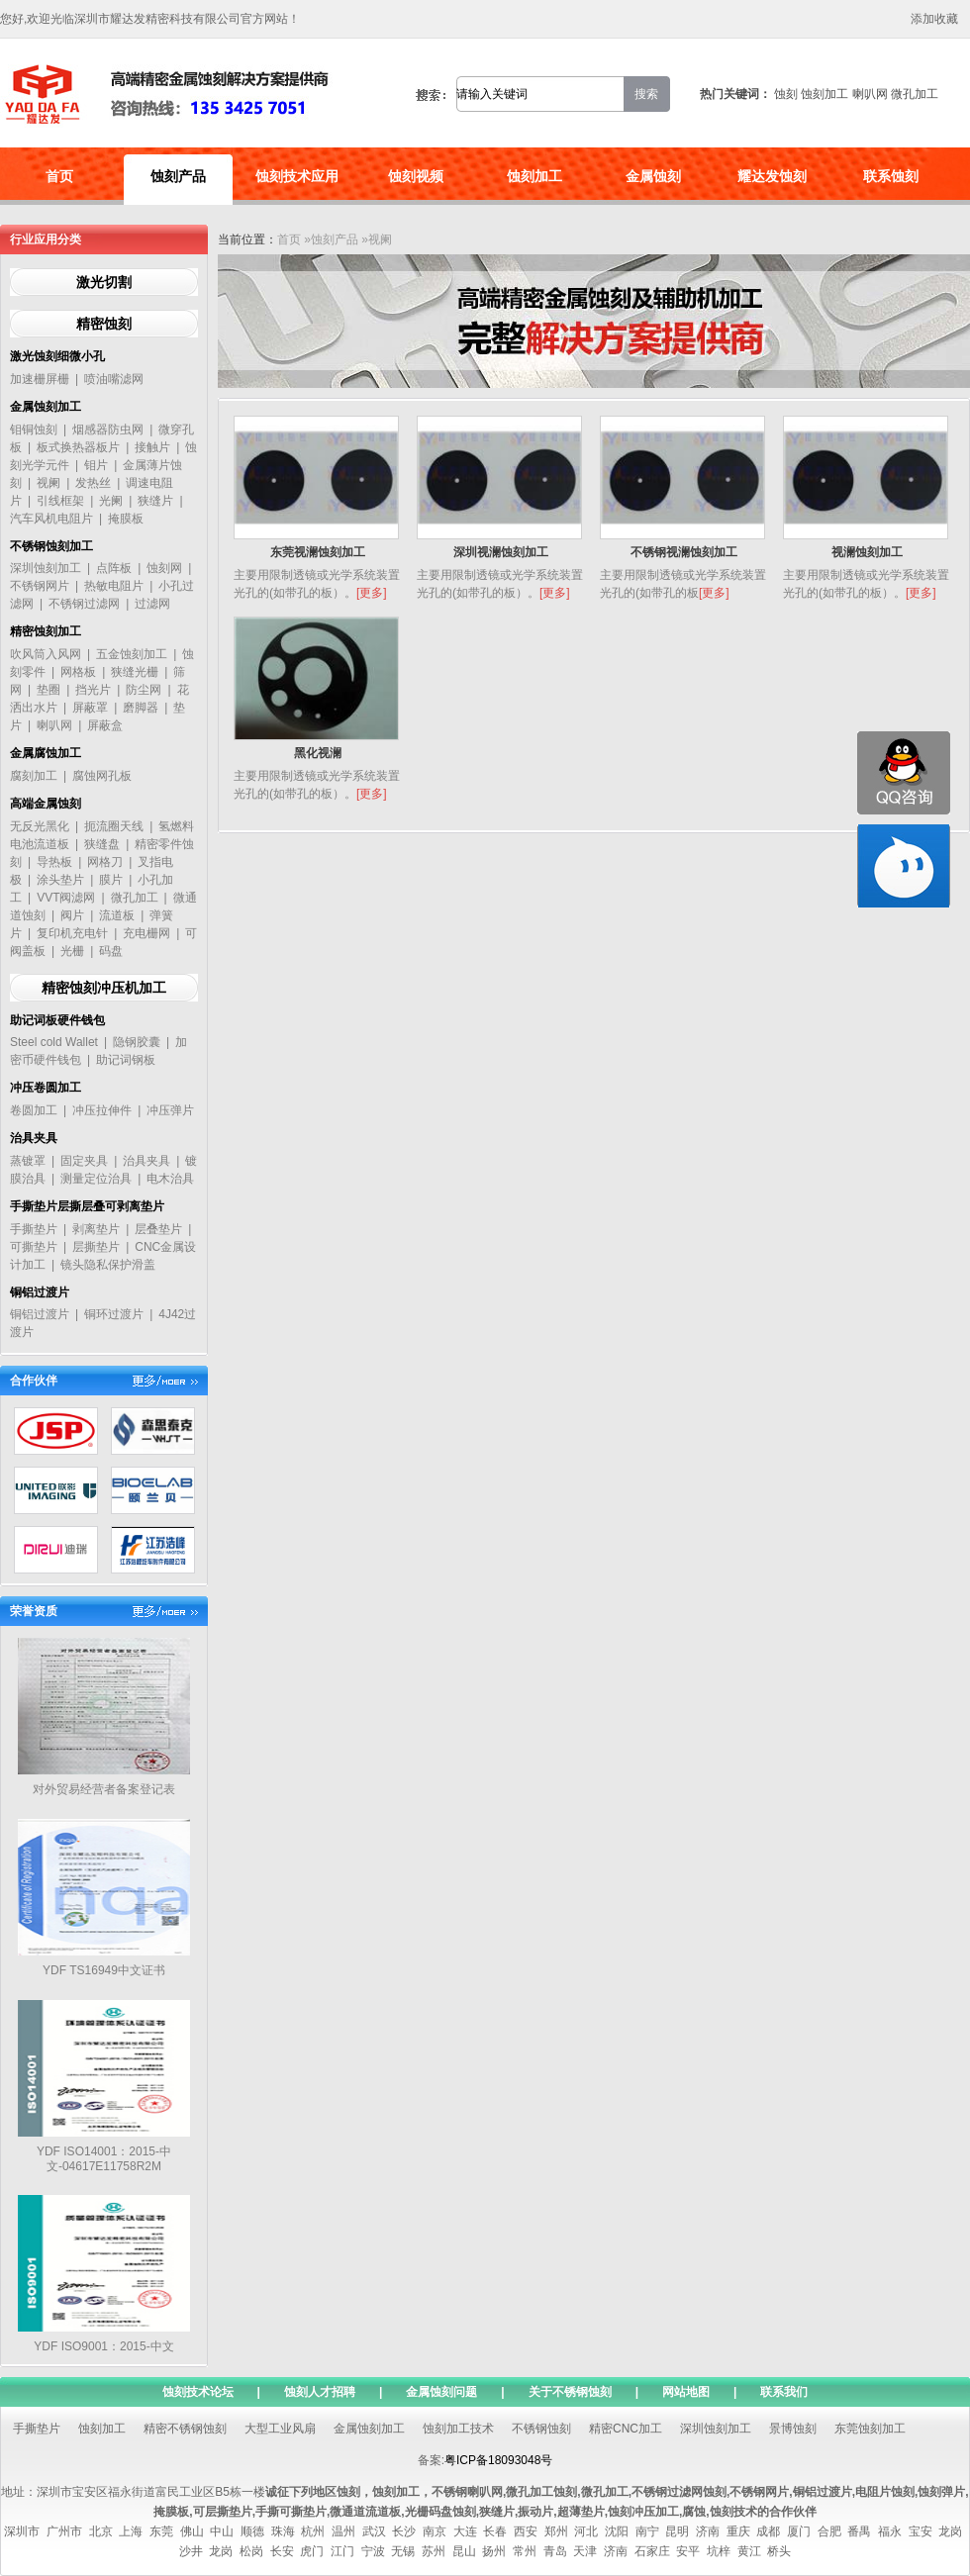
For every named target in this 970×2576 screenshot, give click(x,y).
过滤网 (152, 604)
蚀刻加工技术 (458, 2428)
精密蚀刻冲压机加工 (104, 988)
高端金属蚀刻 (45, 804)
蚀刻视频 (415, 176)
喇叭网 (870, 94)
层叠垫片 (158, 1229)
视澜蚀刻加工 (867, 552)
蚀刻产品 (178, 176)
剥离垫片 (96, 1229)
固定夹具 (84, 1161)
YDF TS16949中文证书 (104, 1970)
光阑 (111, 501)
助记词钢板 (125, 1060)
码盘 (111, 951)
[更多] (371, 593)
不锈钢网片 (39, 586)
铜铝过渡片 (39, 1292)
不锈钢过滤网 (84, 604)
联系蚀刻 (891, 176)
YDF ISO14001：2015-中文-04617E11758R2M (104, 2159)
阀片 (72, 915)
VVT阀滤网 (66, 898)
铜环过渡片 (114, 1314)
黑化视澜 (317, 753)
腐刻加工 (33, 776)
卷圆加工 (33, 1110)
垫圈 (48, 690)
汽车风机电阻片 (51, 518)
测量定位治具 (96, 1179)
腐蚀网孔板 (102, 776)
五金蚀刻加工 (131, 654)
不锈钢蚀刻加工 (51, 546)
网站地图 (686, 2392)
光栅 (72, 951)
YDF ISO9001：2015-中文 (103, 2346)
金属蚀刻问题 (441, 2392)
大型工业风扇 (280, 2428)
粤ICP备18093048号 (498, 2460)
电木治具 (170, 1179)
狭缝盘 (102, 844)
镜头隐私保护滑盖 (107, 1265)
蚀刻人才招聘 (319, 2392)
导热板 (54, 862)
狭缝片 (155, 501)
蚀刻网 (164, 568)
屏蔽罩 (90, 708)
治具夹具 (33, 1138)
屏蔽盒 (105, 725)
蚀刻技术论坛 (198, 2392)
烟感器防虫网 (108, 429)
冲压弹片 (170, 1110)
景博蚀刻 (793, 2428)
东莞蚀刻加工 (870, 2428)
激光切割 (104, 282)
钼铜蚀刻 (33, 429)
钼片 (96, 465)
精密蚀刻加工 (45, 631)
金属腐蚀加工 (45, 753)
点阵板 (114, 568)
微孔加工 (914, 94)
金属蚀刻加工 (45, 407)
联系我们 (784, 2392)
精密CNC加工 (625, 2428)
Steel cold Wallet (54, 1042)
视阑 (48, 483)
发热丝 (93, 483)
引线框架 (60, 501)
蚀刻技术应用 (297, 176)
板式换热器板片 (78, 447)
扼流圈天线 (114, 826)
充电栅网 (146, 933)
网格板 (78, 672)
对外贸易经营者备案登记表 (104, 1789)
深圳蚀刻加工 (45, 568)
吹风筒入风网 (45, 654)
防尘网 (143, 690)
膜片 (111, 880)
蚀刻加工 (824, 94)
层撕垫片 (96, 1247)
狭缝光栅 (134, 672)
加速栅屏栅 (39, 379)
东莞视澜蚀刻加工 (317, 552)
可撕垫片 (33, 1247)
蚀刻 (786, 94)
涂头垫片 (60, 880)
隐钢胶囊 (136, 1042)
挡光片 (93, 690)
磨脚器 (140, 708)
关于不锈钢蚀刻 (570, 2392)
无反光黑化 (39, 826)
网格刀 (105, 862)
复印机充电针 (72, 933)
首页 (59, 176)
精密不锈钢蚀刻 (185, 2428)
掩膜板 (126, 518)
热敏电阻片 (114, 586)
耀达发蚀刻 (772, 176)
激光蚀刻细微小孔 (57, 356)
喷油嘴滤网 (114, 379)
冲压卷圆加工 (45, 1088)
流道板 (117, 915)
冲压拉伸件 (102, 1110)
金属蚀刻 (653, 176)
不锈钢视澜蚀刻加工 (683, 552)
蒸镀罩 (28, 1161)
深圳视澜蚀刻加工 (500, 552)
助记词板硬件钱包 (57, 1020)
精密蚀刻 (104, 324)
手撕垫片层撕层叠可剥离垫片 (87, 1206)
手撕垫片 (33, 1229)
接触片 (152, 447)
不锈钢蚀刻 (541, 2428)
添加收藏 (934, 19)
